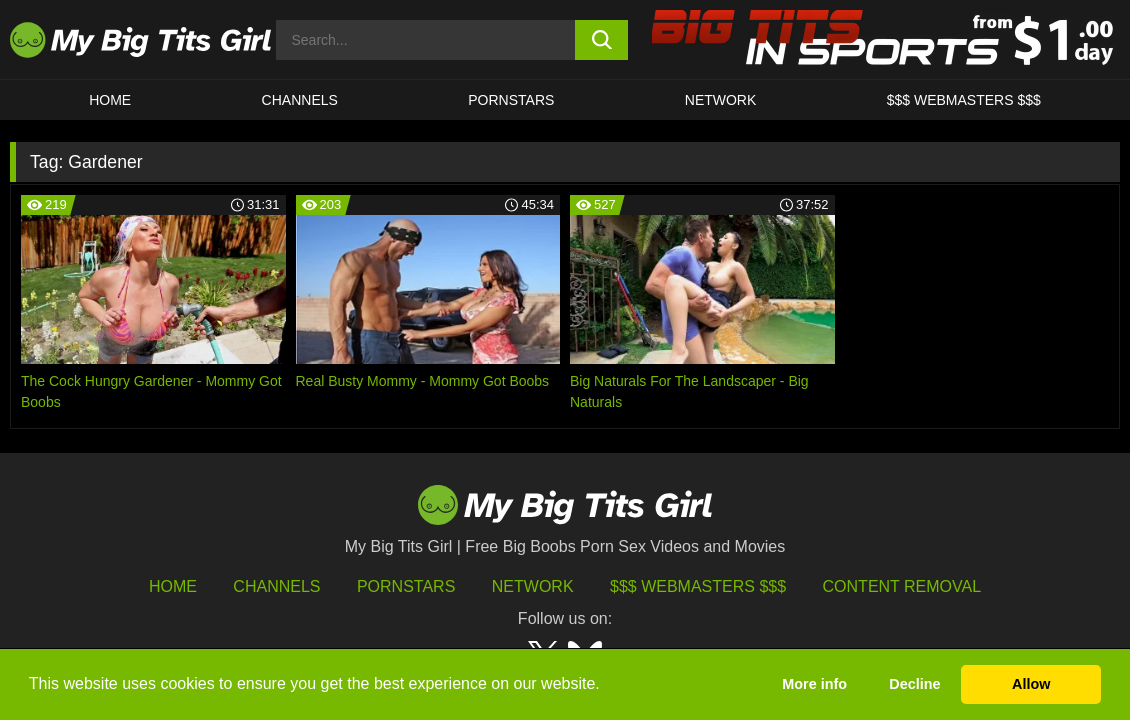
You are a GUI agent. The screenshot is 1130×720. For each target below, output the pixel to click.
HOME (110, 100)
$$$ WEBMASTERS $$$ (964, 100)
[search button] (601, 40)
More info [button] (814, 684)
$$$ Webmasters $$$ (698, 586)
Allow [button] (1031, 684)
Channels (276, 586)
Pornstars (511, 100)
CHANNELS (300, 100)
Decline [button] (914, 684)
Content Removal (902, 586)
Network (721, 100)
